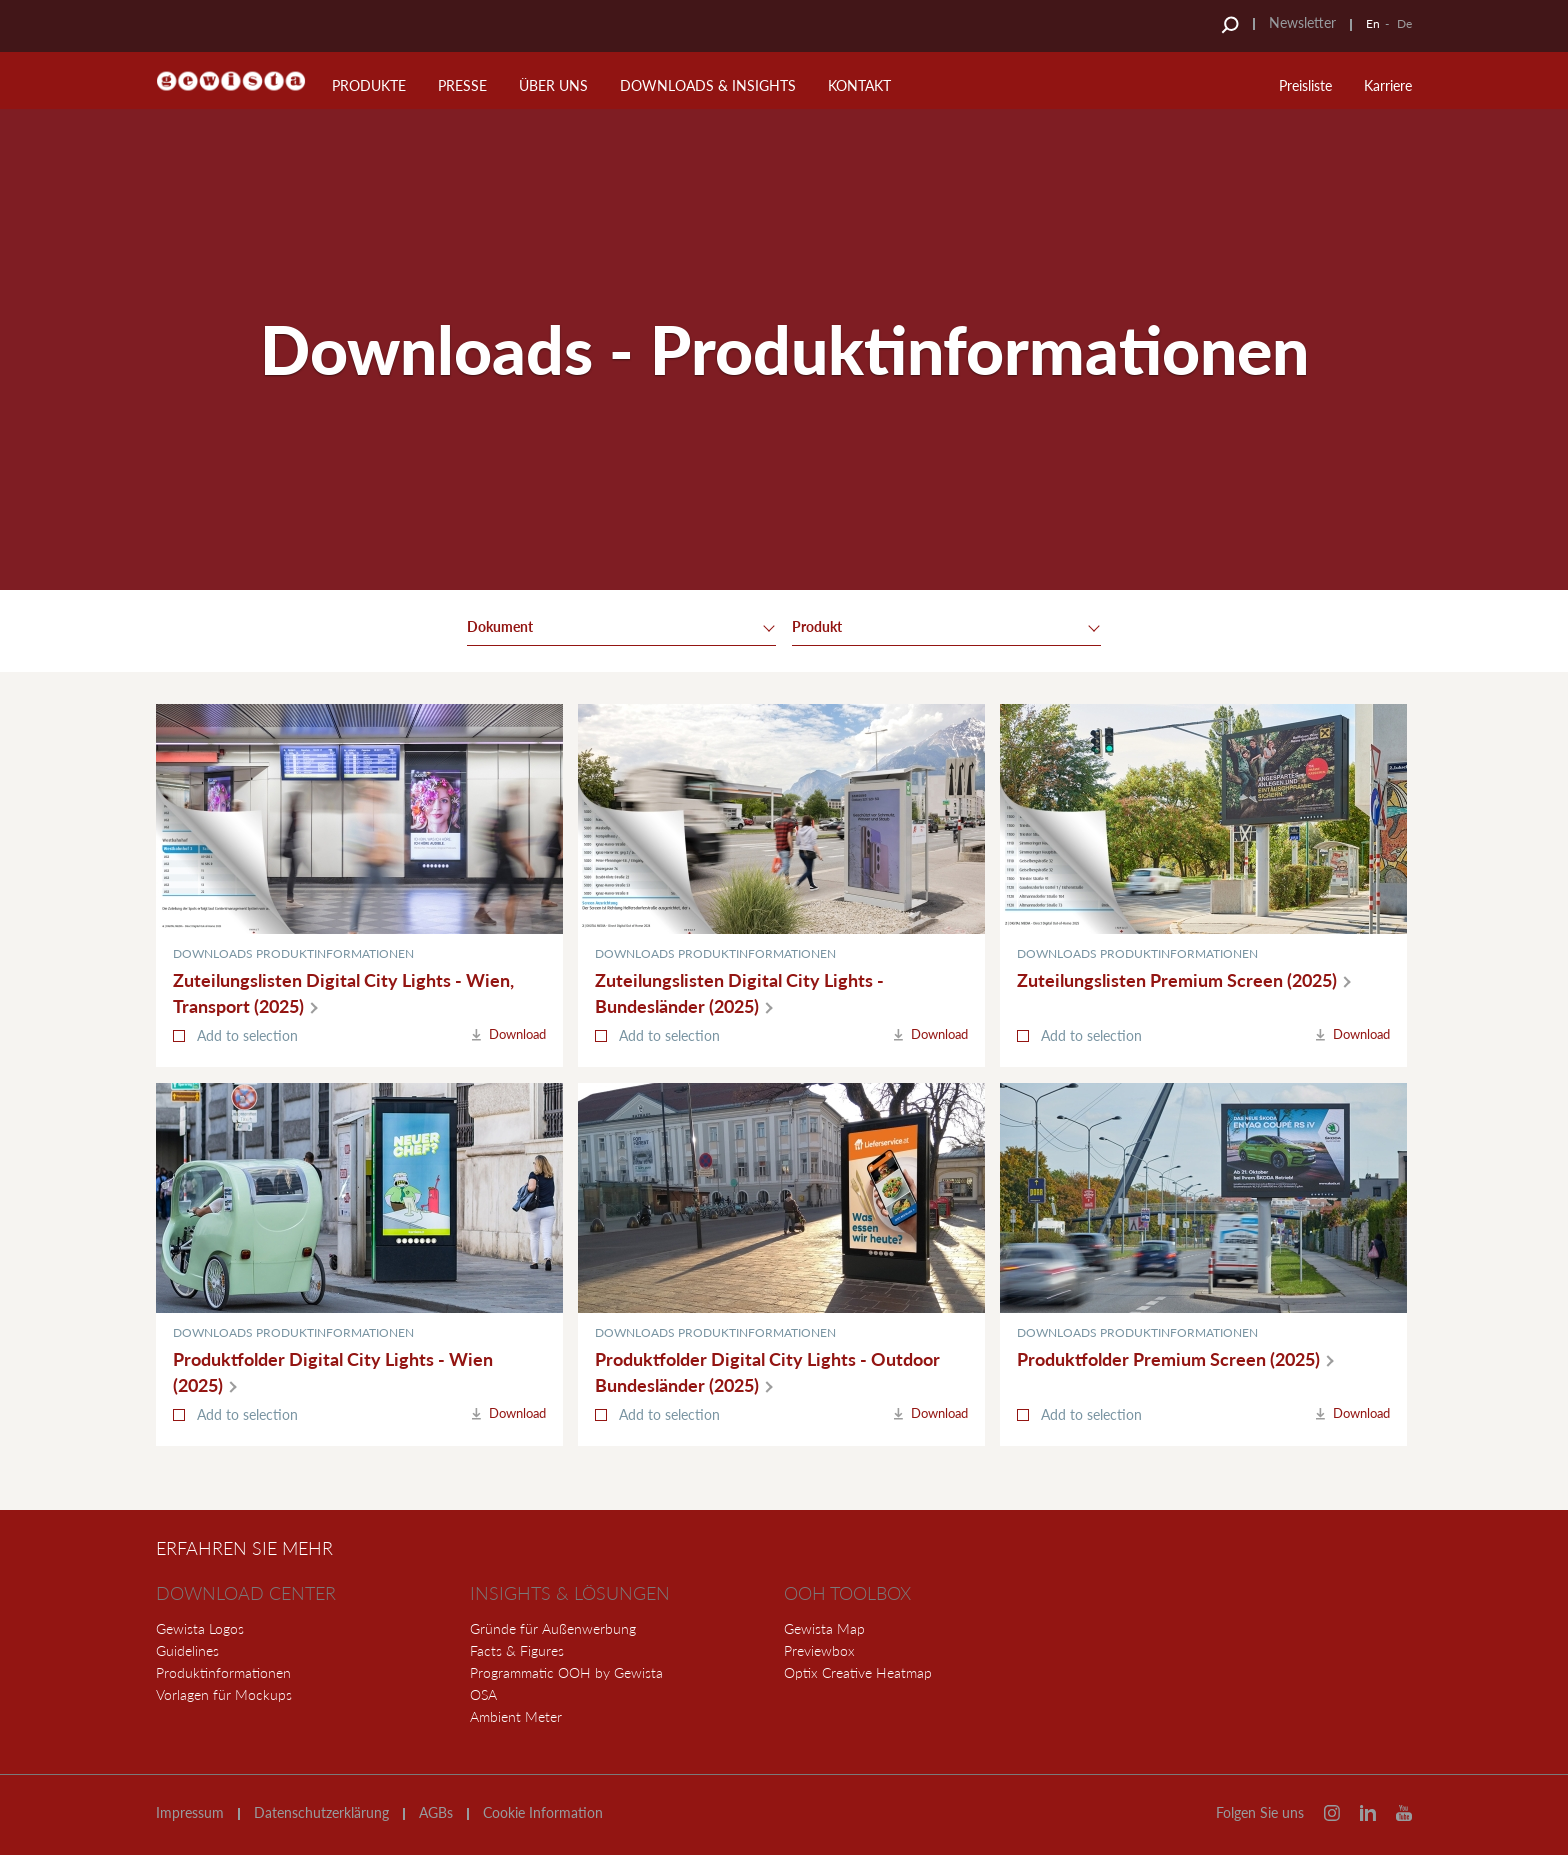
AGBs (436, 1813)
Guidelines (187, 1650)
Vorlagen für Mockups (224, 1694)
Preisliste (1305, 85)
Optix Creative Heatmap (858, 1672)
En (1373, 23)
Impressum (190, 1813)
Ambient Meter (516, 1716)
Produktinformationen (223, 1672)
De (1404, 23)
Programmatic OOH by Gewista (566, 1672)
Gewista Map (824, 1628)
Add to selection (247, 1035)
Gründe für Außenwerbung (553, 1628)
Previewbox (819, 1650)
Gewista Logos (200, 1628)
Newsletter (1302, 22)
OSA (483, 1694)
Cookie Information (543, 1813)
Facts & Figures (517, 1650)
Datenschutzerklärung (321, 1813)
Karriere (1388, 85)
